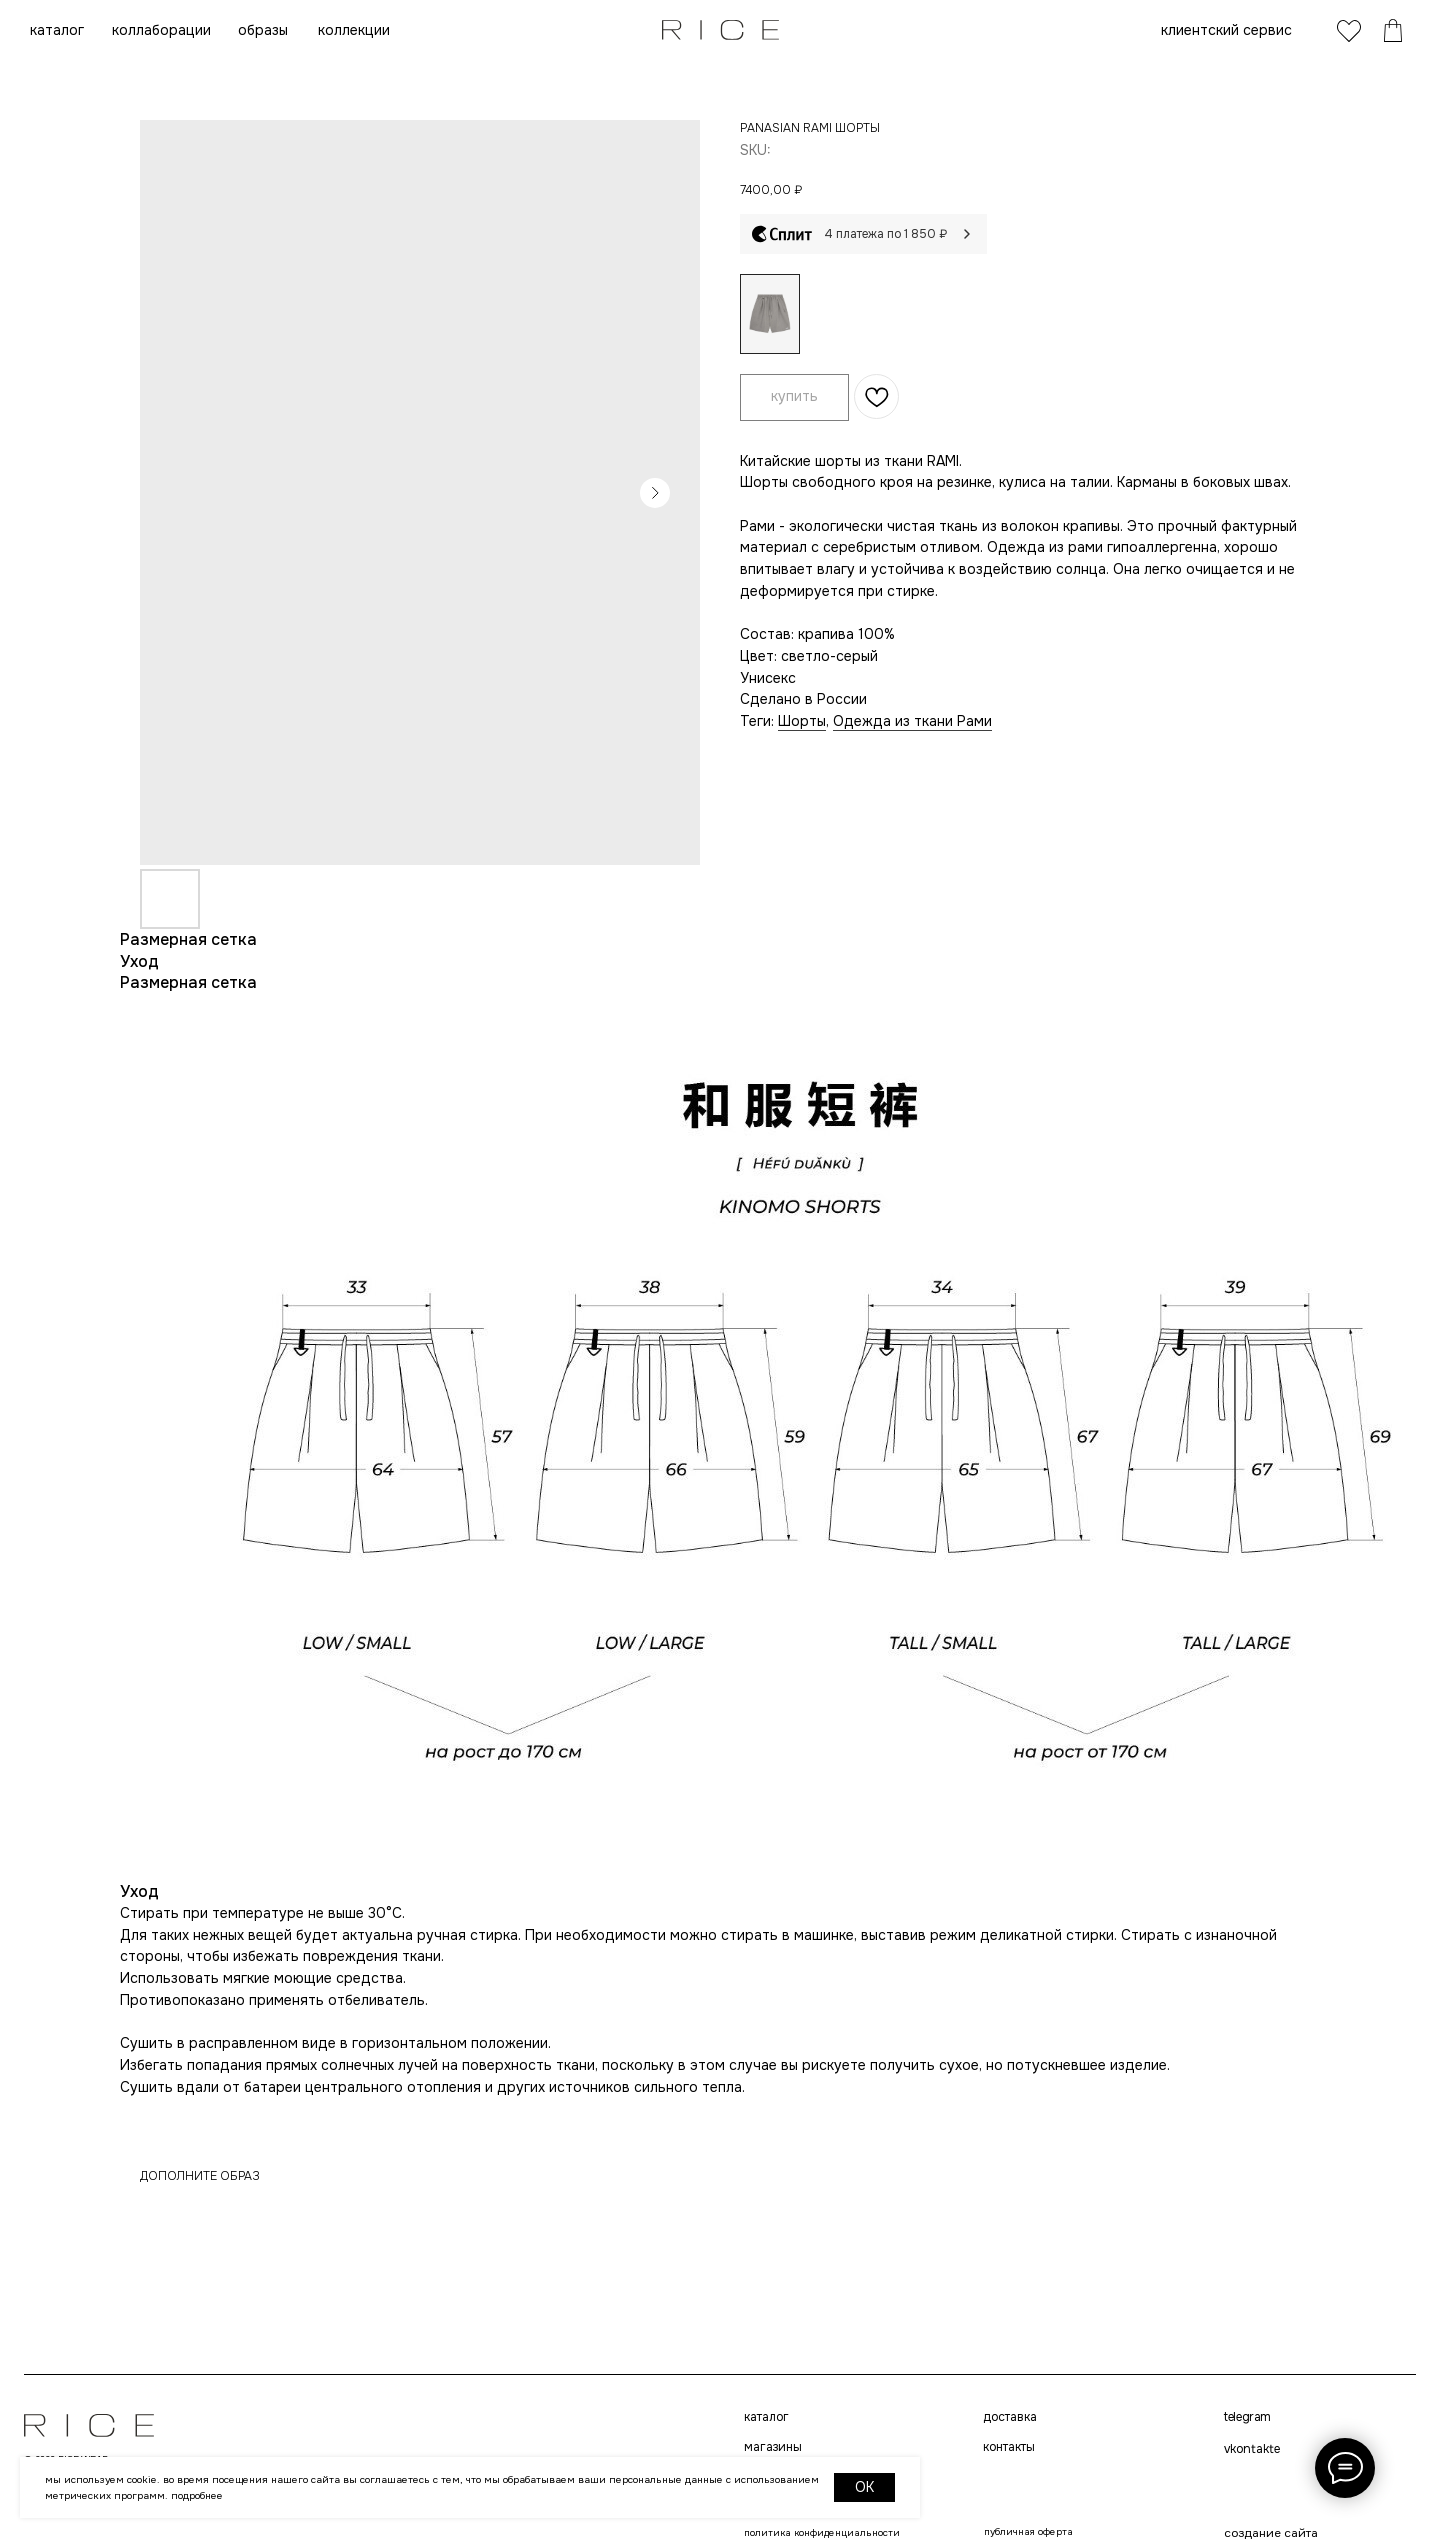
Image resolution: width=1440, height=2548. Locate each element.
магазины (773, 2447)
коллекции (354, 30)
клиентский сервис (1226, 30)
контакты (1009, 2447)
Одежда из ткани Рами (912, 721)
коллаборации (161, 30)
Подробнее (197, 2495)
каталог (57, 30)
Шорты (802, 721)
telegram (1247, 2417)
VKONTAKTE (1252, 2449)
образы (263, 30)
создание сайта (1270, 2533)
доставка (1010, 2417)
